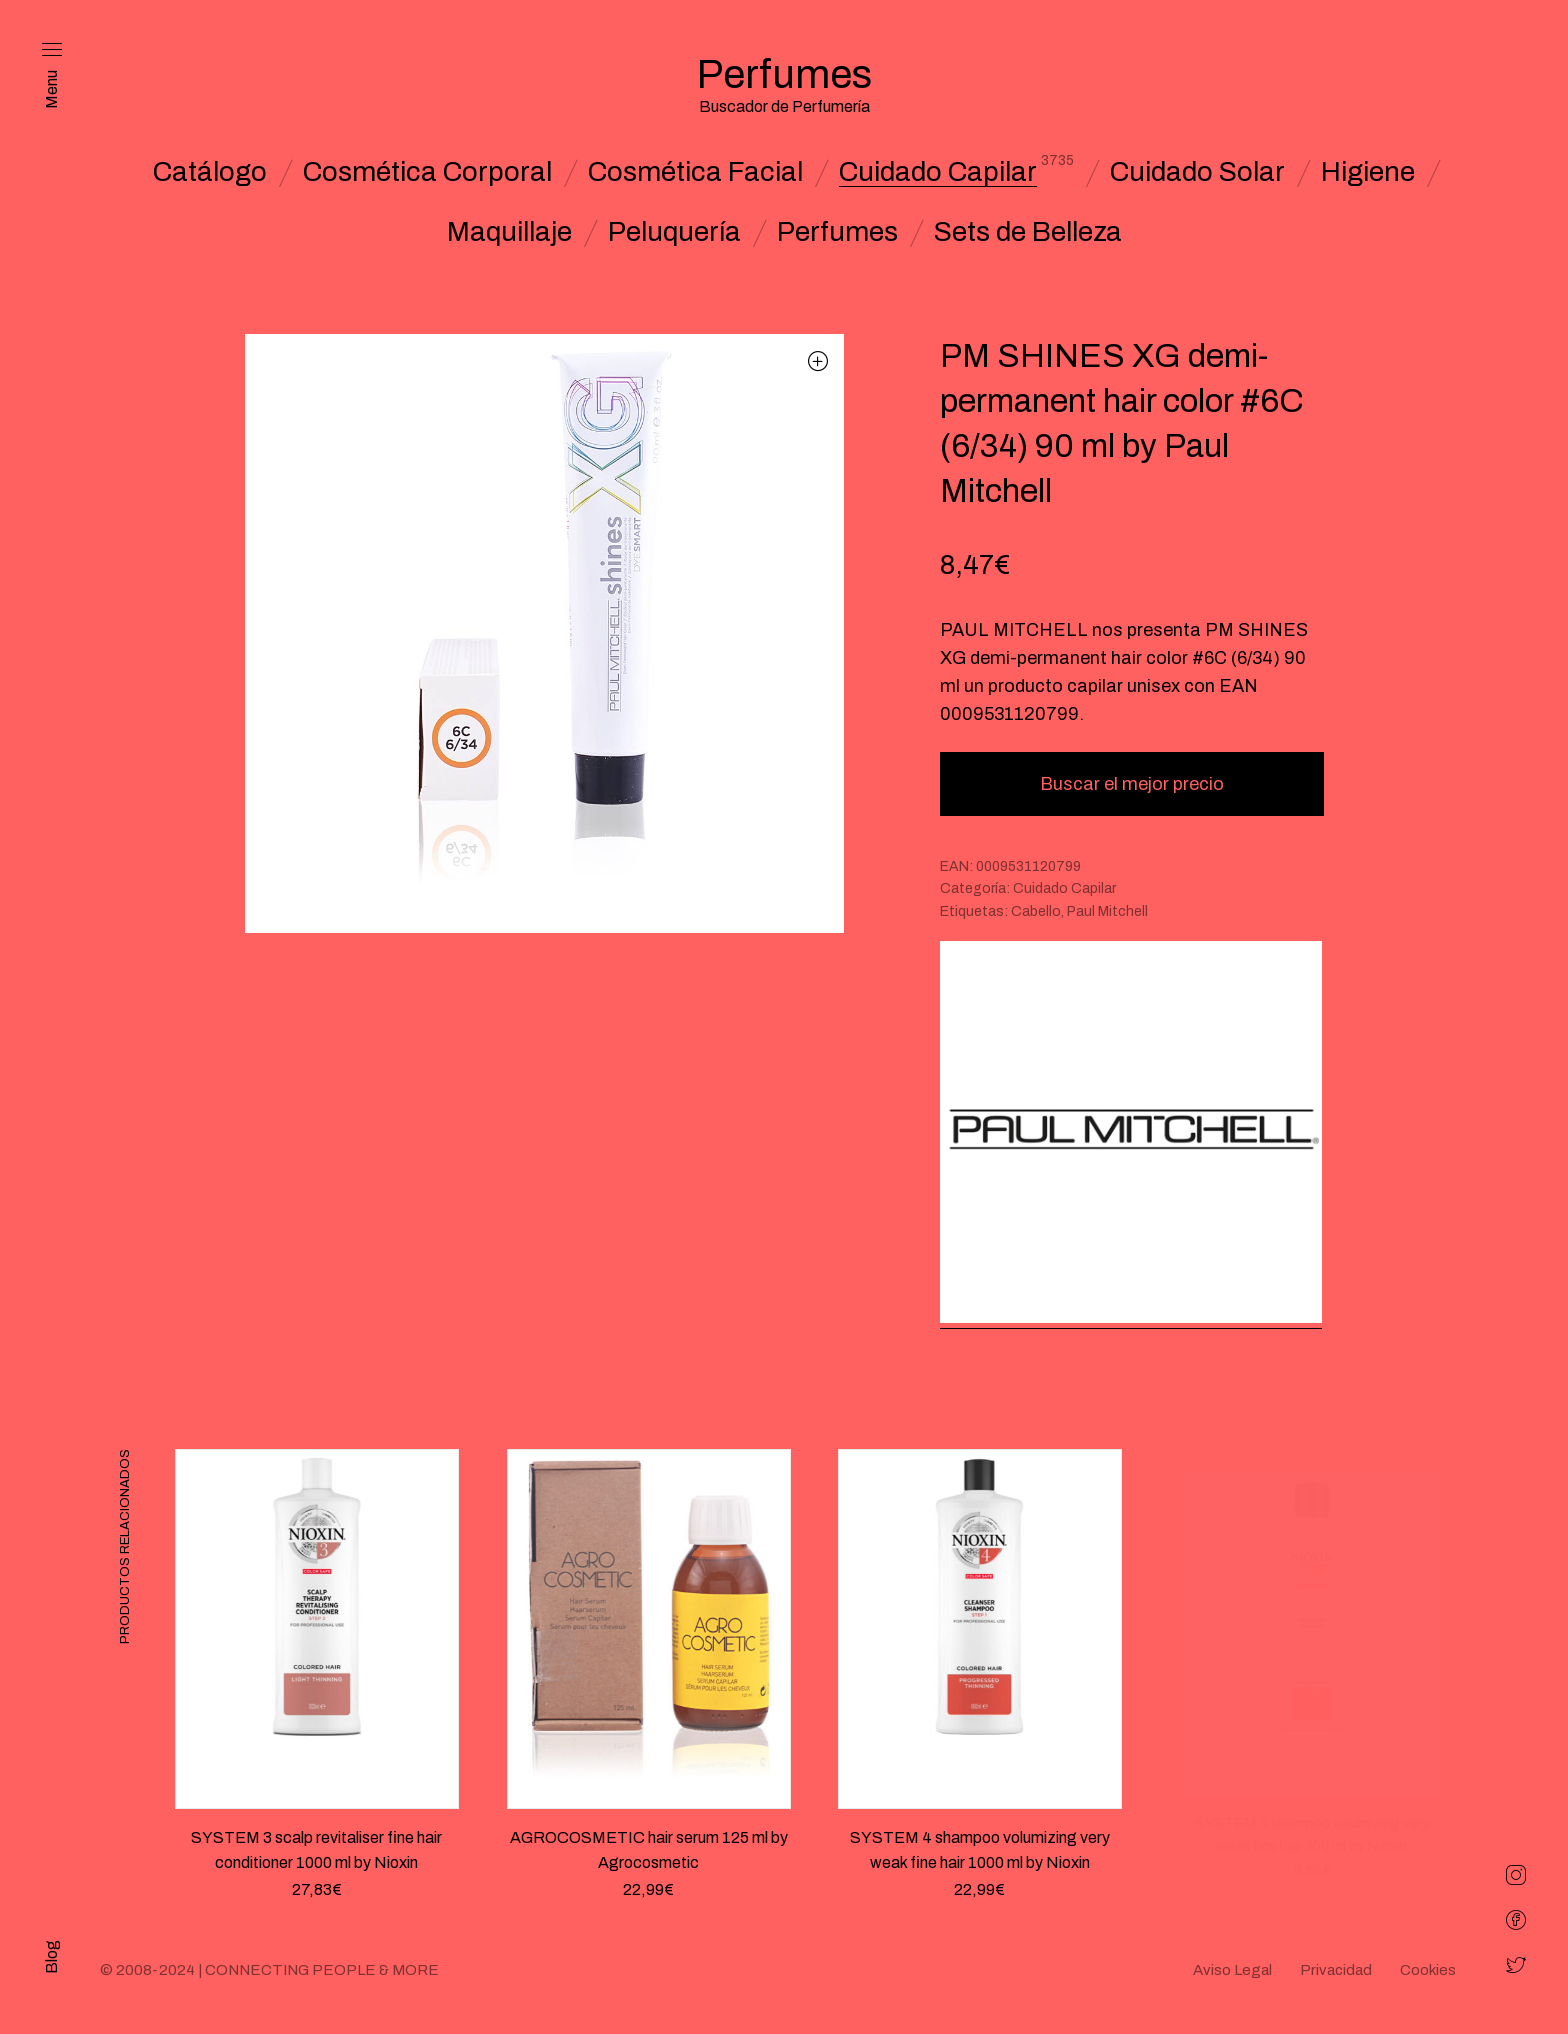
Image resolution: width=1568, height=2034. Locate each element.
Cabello (1036, 911)
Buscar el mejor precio (1132, 784)
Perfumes (837, 232)
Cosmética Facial (695, 172)
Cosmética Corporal (427, 172)
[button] (818, 360)
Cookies (1428, 1970)
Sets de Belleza (1028, 232)
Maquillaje (509, 232)
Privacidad (1336, 1970)
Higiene (1368, 172)
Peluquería (674, 232)
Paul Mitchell (1107, 911)
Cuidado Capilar (938, 172)
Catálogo (210, 172)
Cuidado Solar (1197, 172)
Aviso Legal (1232, 1970)
